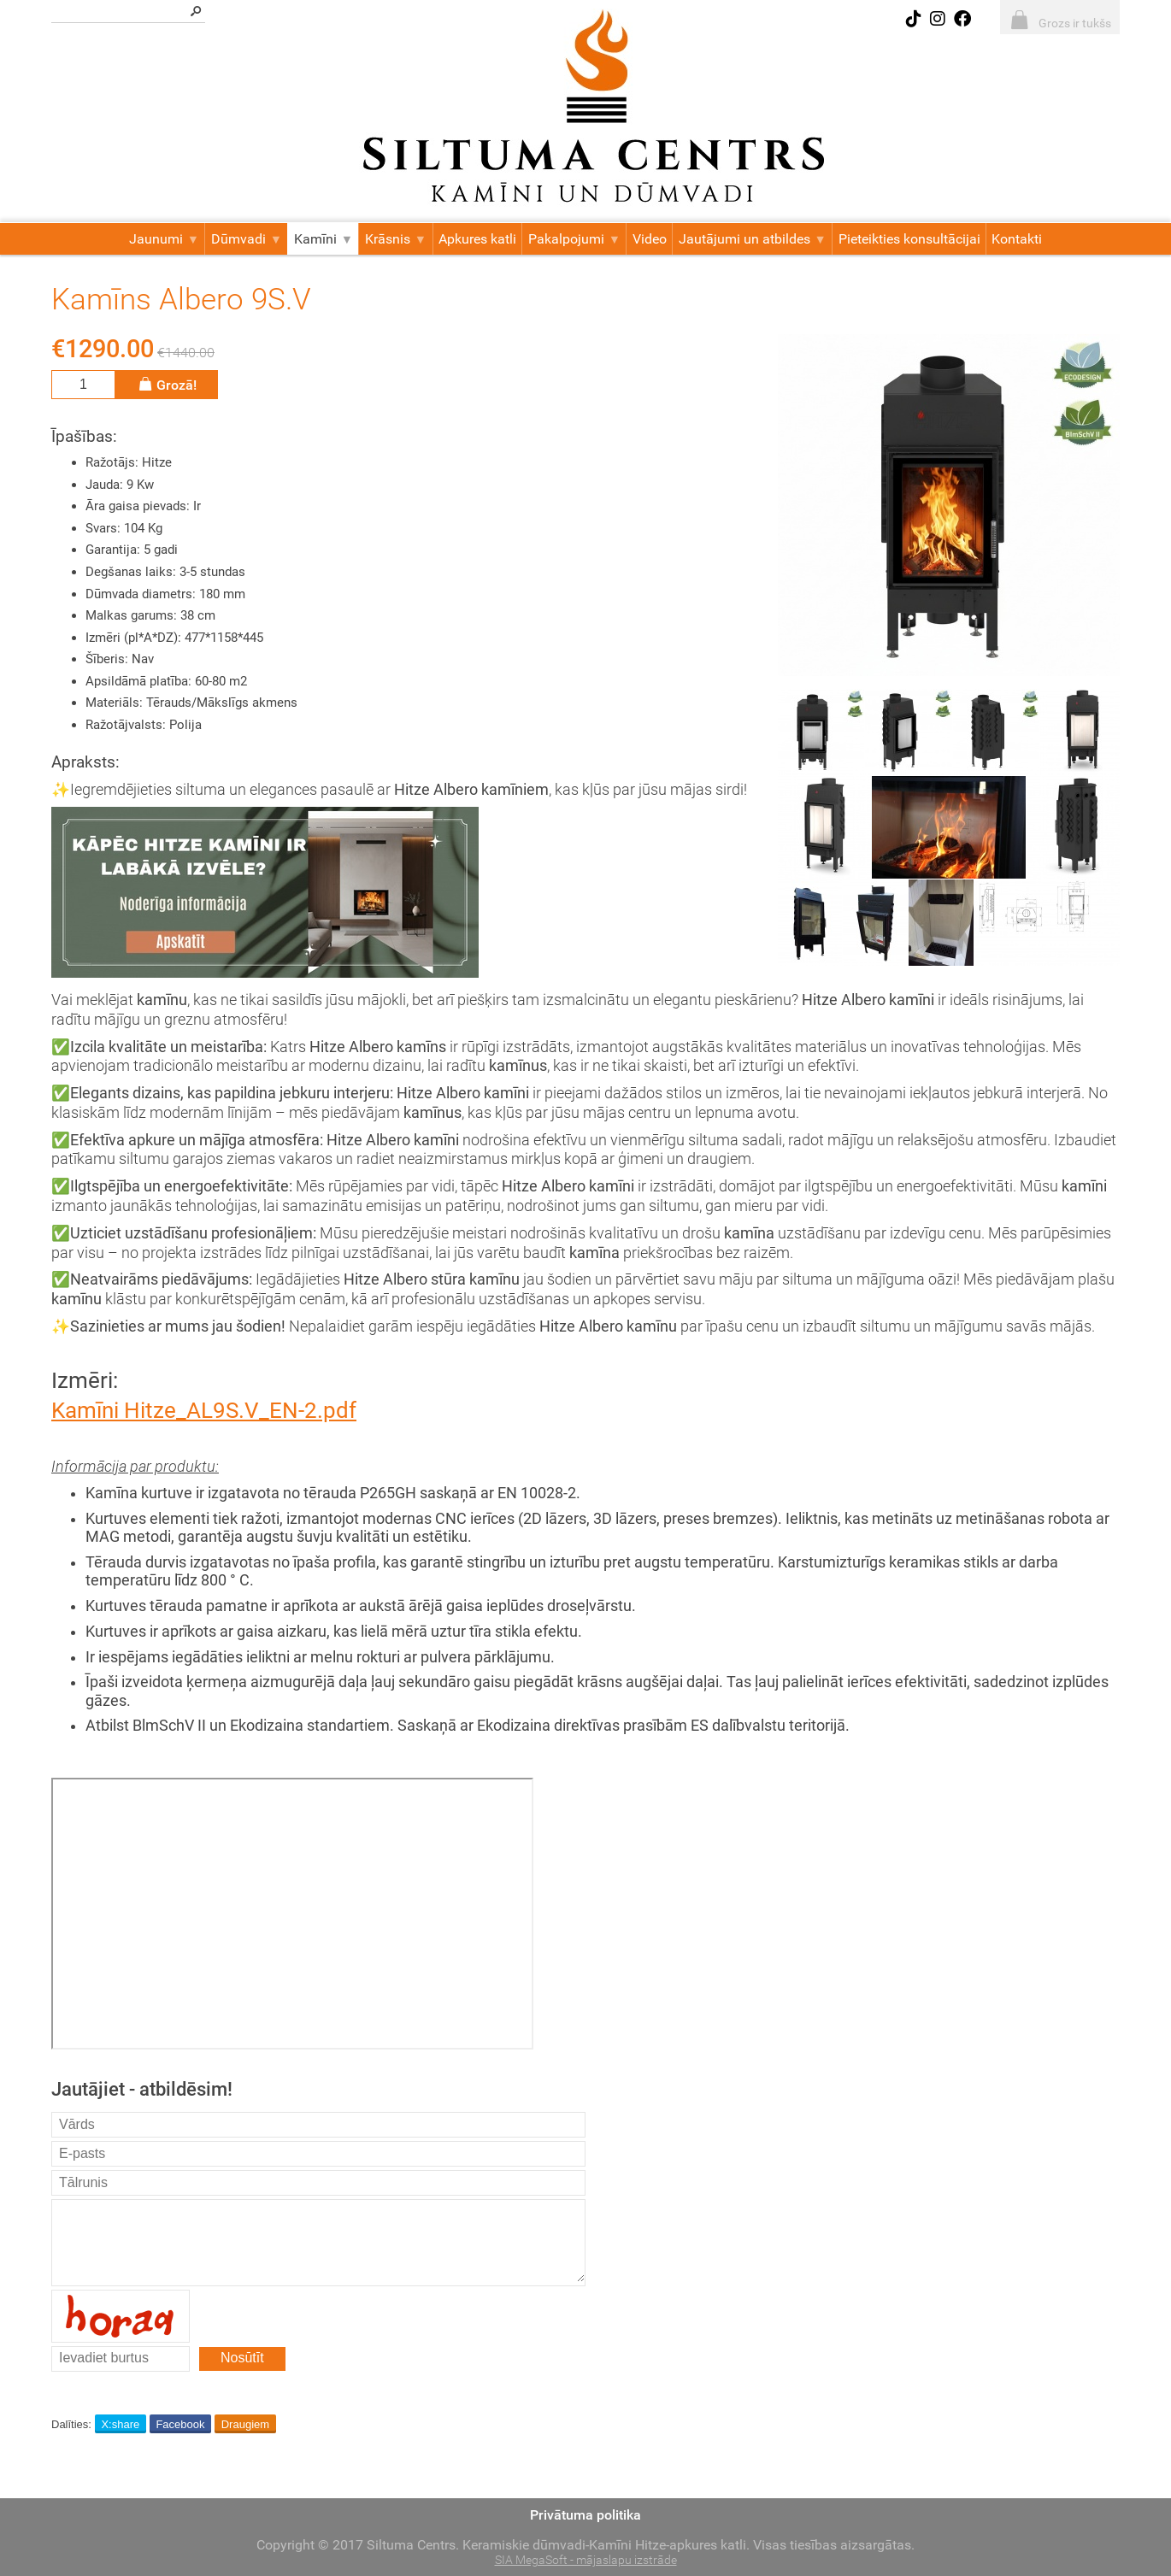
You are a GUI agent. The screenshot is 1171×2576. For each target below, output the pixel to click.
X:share (120, 2424)
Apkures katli (477, 239)
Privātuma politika (585, 2515)
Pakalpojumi (574, 239)
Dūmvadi (246, 239)
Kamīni (323, 239)
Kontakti (1017, 239)
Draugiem (245, 2424)
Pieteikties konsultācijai (909, 239)
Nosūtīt (242, 2357)
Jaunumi (164, 239)
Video (650, 239)
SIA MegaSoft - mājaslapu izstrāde (586, 2560)
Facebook (180, 2424)
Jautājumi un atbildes (753, 239)
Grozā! (167, 384)
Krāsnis (396, 239)
